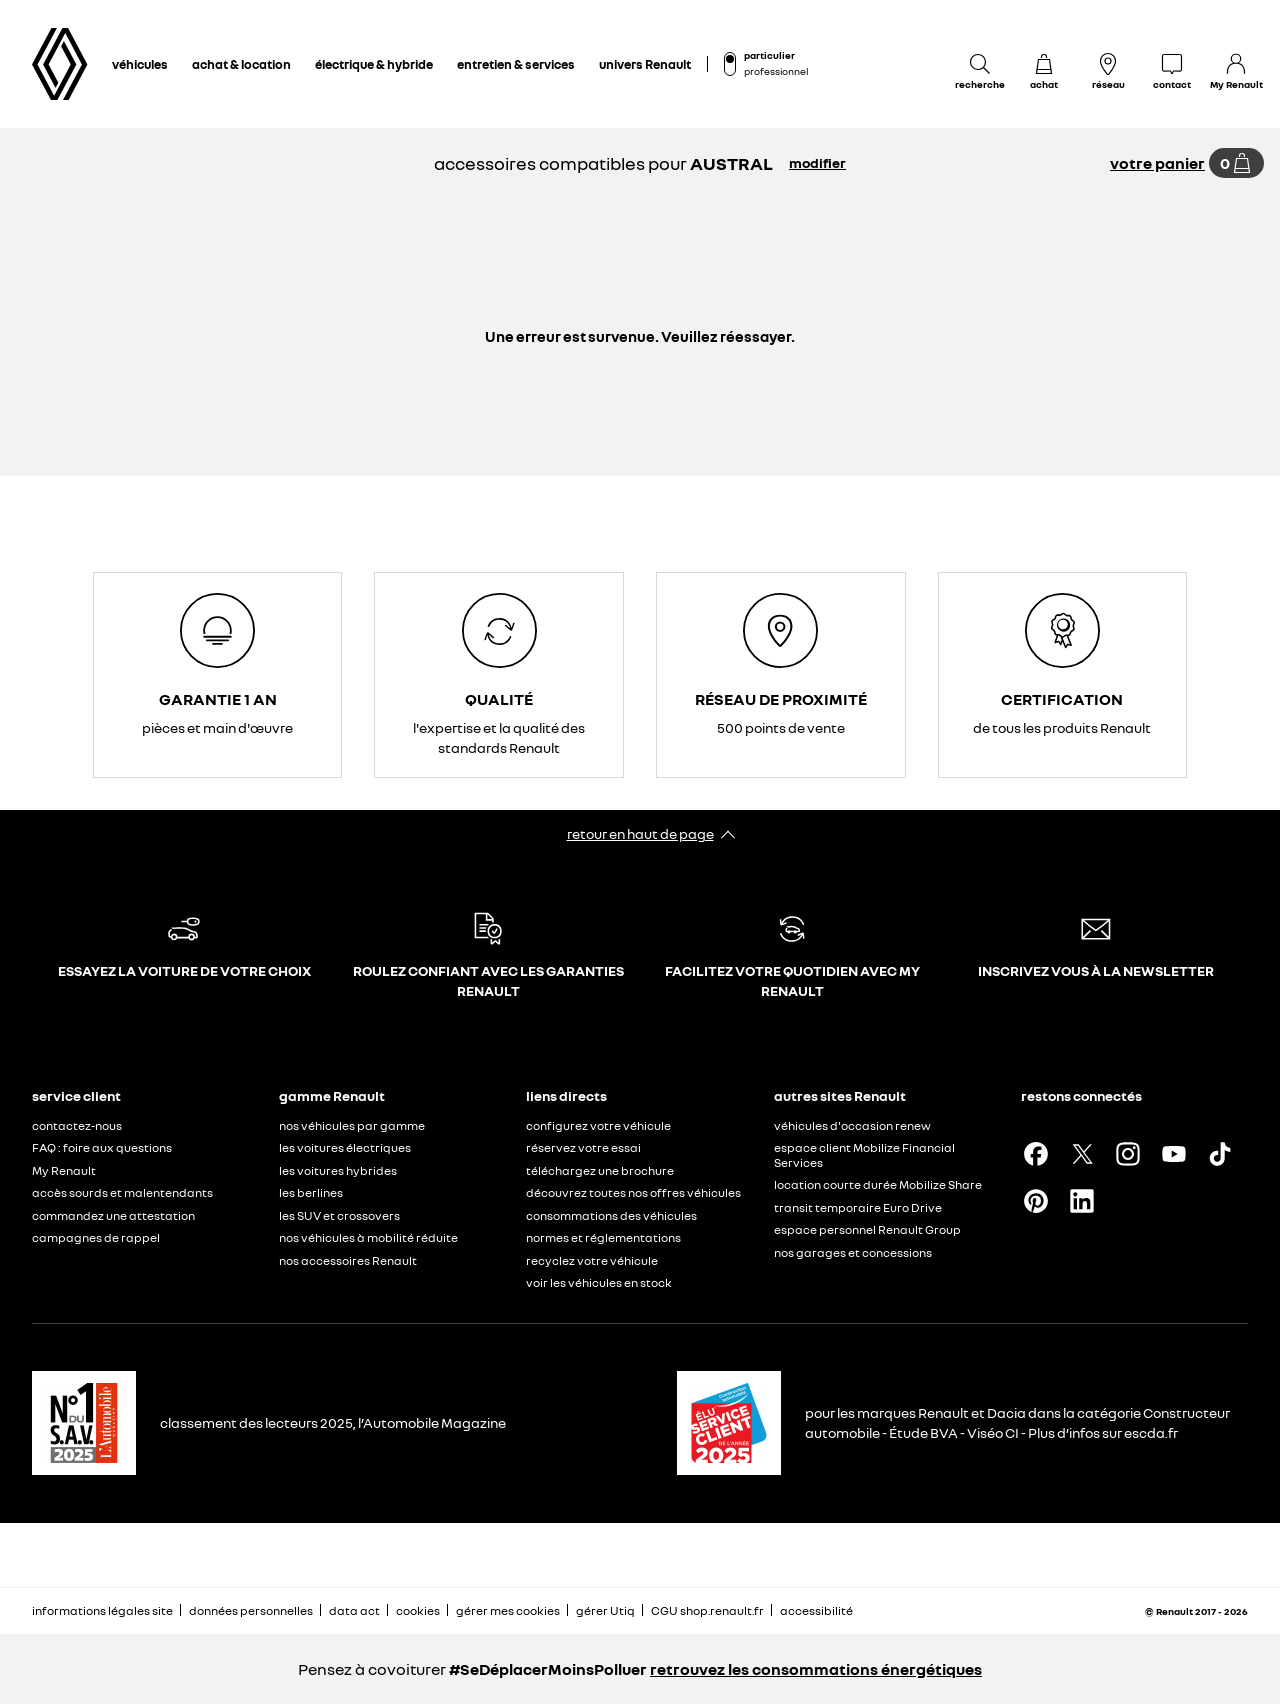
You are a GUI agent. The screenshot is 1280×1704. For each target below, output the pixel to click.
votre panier (1157, 163)
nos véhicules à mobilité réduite (368, 1237)
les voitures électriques (345, 1147)
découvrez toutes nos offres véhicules (633, 1192)
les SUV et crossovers (339, 1215)
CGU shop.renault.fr (707, 1610)
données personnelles (251, 1610)
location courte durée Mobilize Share (878, 1184)
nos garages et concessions (853, 1252)
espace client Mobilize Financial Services (864, 1155)
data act (354, 1610)
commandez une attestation (113, 1215)
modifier (817, 162)
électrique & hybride (374, 64)
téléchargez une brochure (600, 1170)
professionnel (776, 71)
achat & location (241, 64)
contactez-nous (77, 1125)
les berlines (311, 1192)
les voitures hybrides (338, 1170)
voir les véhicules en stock (599, 1282)
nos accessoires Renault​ (348, 1260)
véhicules (140, 64)
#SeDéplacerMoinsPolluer (548, 1669)
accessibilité (816, 1610)
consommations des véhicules (611, 1215)
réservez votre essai (583, 1147)
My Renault (64, 1170)
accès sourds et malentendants (122, 1192)
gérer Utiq (605, 1610)
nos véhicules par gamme (352, 1125)
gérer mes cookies (508, 1611)
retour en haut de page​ (640, 833)
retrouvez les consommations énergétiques (816, 1669)
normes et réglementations (603, 1237)
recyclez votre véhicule (592, 1260)
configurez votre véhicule (598, 1125)
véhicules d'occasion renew (852, 1125)
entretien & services (516, 64)
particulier (769, 55)
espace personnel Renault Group (867, 1229)
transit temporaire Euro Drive (858, 1207)
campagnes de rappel (96, 1237)
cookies (418, 1610)
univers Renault (645, 64)
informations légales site (102, 1610)
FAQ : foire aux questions (102, 1147)
